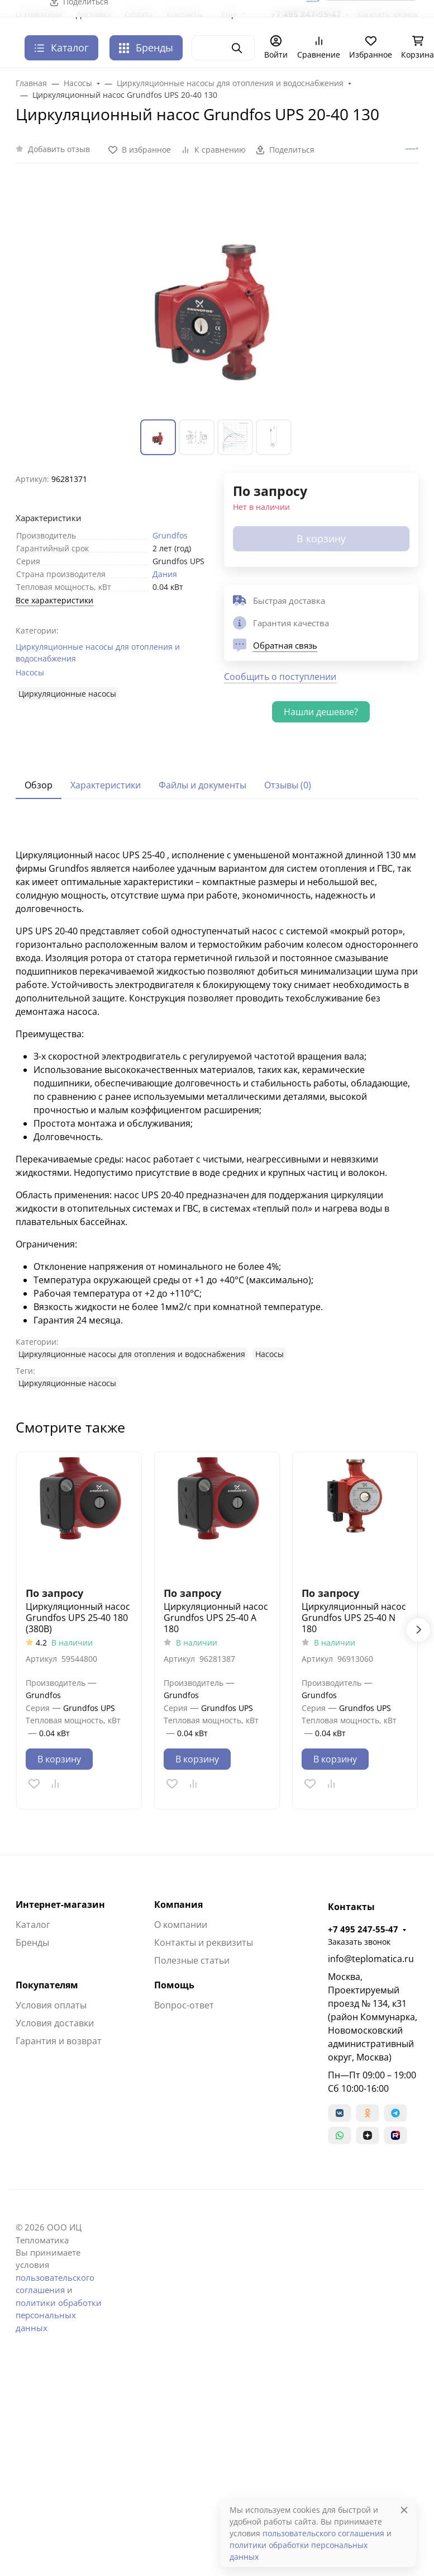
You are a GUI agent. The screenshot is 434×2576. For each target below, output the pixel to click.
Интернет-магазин (60, 1904)
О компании (180, 1924)
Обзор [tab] (39, 785)
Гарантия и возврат (59, 2041)
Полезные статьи (192, 1960)
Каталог (33, 1924)
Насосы (30, 672)
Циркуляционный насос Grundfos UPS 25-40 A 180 (216, 1617)
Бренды (146, 47)
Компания (178, 1904)
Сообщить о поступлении (280, 676)
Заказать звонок (359, 1941)
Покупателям (47, 1985)
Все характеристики (54, 600)
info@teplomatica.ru (371, 1959)
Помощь (174, 1985)
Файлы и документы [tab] (202, 785)
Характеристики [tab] (105, 785)
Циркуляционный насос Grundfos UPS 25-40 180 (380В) (78, 1617)
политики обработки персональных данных (59, 2315)
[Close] (404, 2510)
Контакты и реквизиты (203, 1942)
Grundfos (170, 535)
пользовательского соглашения (323, 2533)
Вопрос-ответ (184, 2005)
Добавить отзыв (59, 149)
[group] (217, 298)
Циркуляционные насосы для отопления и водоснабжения (98, 652)
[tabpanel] (217, 1105)
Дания (164, 574)
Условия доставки (55, 2023)
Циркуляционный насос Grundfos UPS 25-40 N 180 (354, 1617)
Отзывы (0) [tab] (287, 785)
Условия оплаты (51, 2005)
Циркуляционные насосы (67, 693)
